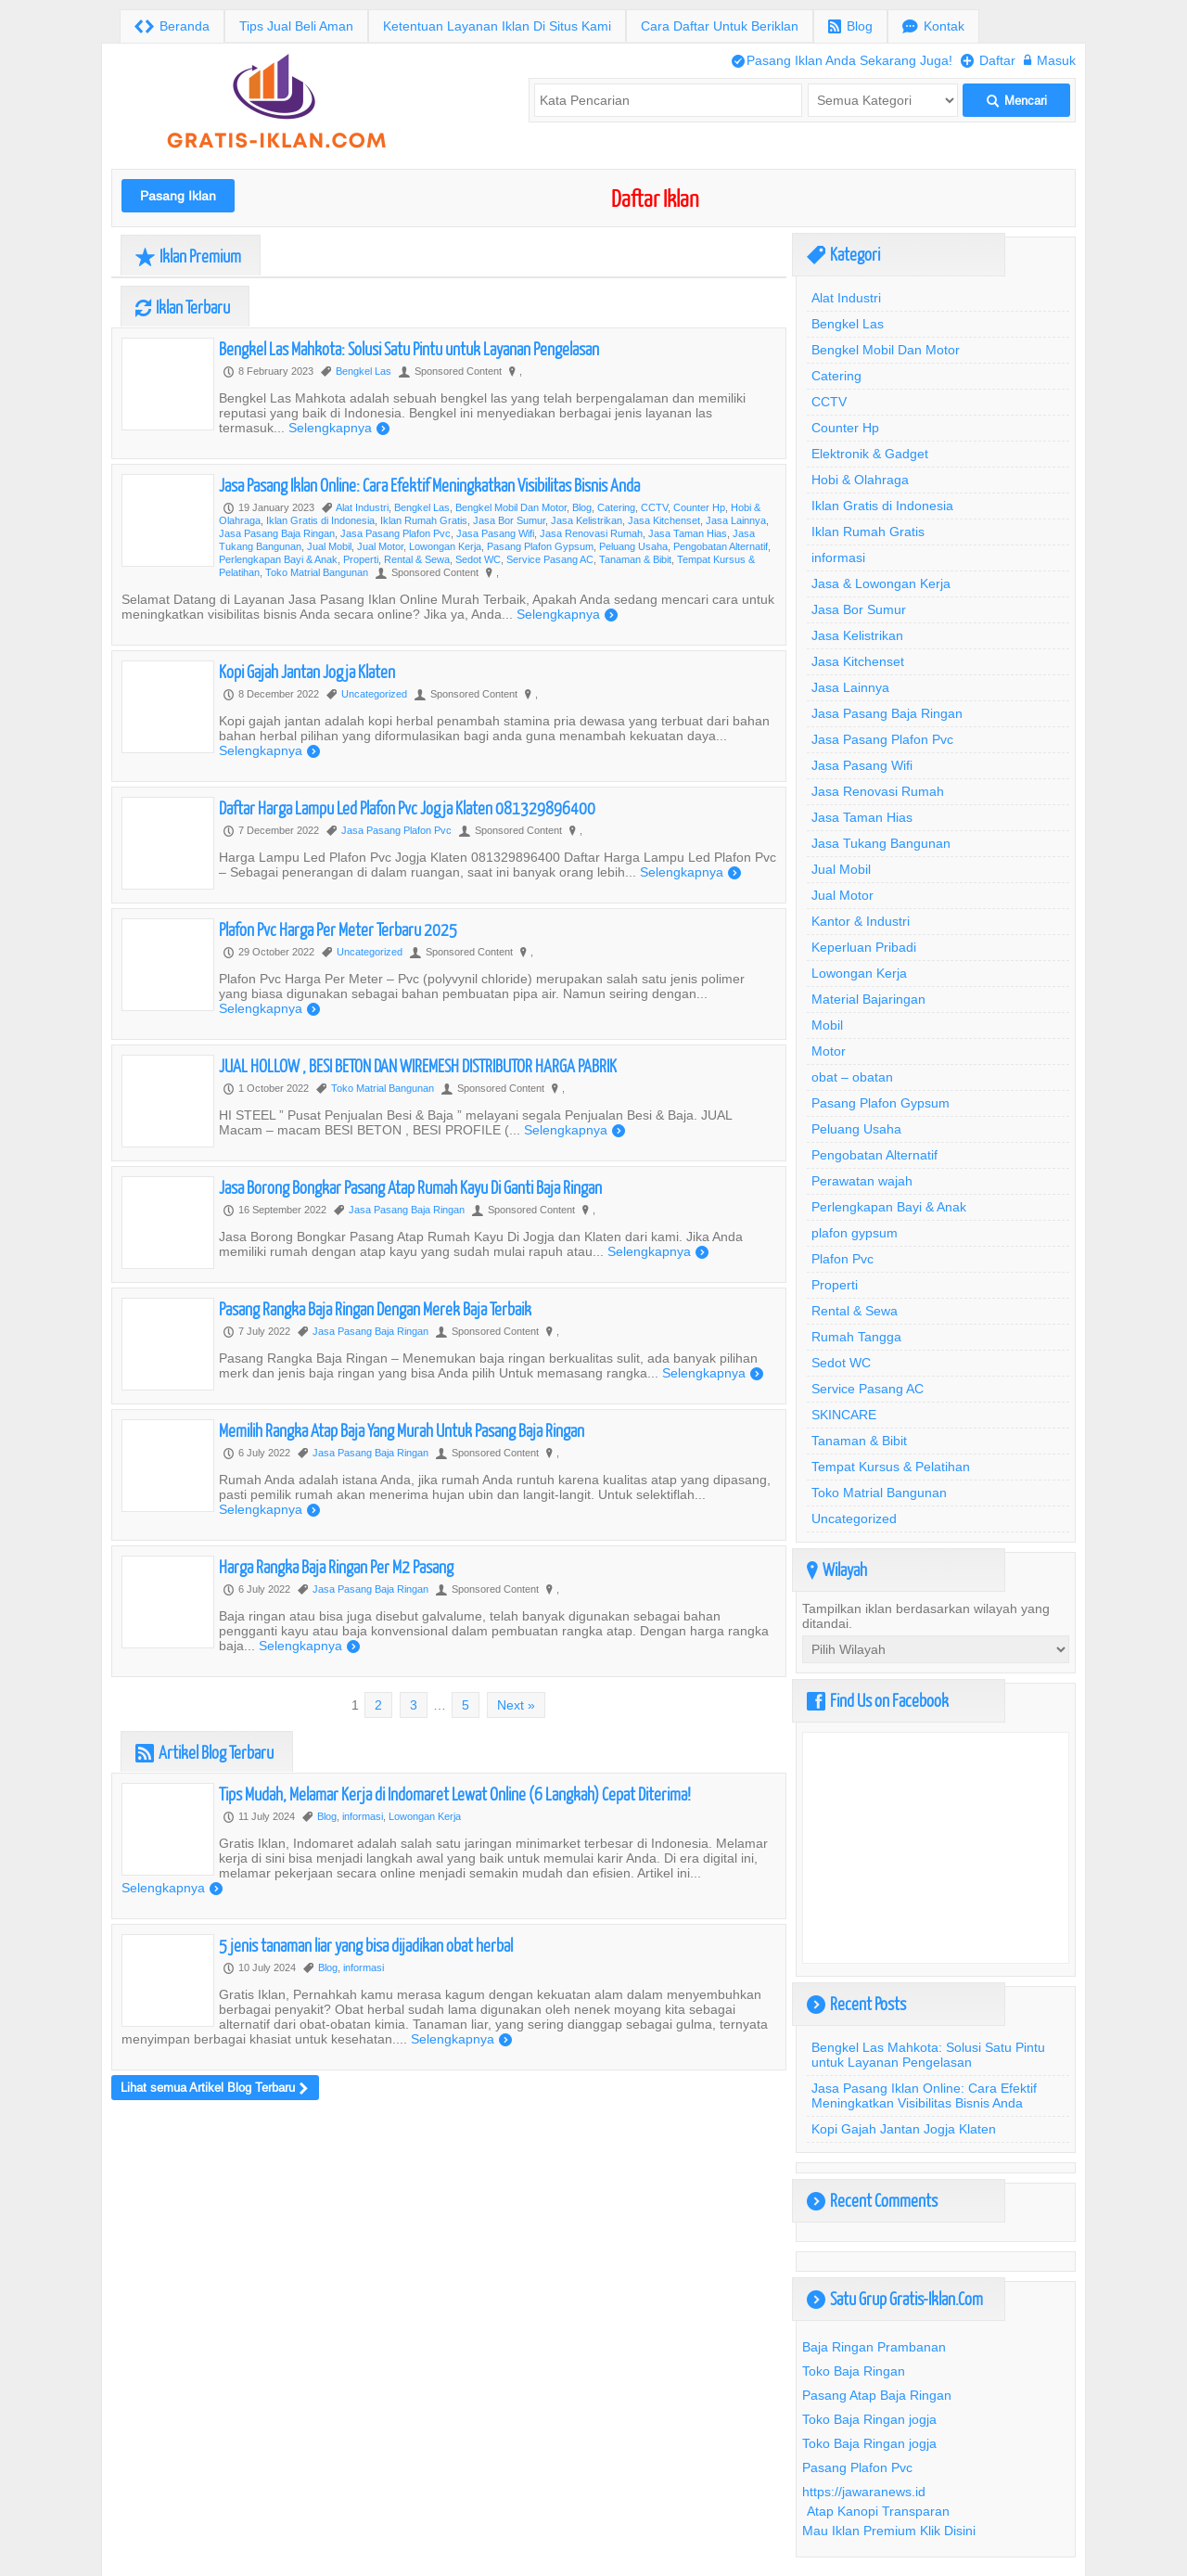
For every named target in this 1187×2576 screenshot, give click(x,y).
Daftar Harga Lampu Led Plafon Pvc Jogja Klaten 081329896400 (407, 807)
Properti (360, 559)
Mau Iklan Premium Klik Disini (889, 2530)
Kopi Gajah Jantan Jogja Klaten (307, 671)
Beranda (172, 26)
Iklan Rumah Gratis (423, 520)
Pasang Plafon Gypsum (540, 546)
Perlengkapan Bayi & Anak (278, 559)
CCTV (654, 507)
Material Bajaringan (868, 999)
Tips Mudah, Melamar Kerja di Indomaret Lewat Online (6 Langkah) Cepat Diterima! (455, 1793)
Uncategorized (374, 693)
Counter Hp (699, 507)
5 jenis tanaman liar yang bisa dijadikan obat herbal (366, 1944)
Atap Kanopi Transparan (878, 2511)
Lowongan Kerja (445, 546)
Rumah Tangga (856, 1336)
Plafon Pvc (842, 1258)
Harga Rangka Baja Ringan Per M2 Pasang (336, 1566)
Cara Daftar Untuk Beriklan (719, 26)
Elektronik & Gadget (869, 453)
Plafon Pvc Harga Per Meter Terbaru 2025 (338, 929)
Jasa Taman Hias (687, 533)
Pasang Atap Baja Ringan (876, 2395)
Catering (616, 507)
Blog (850, 26)
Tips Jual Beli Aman (296, 26)
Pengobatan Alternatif (720, 546)
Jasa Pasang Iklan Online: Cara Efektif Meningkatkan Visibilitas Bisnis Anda (429, 484)
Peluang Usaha (633, 546)
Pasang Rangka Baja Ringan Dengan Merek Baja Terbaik (375, 1308)
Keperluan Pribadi (863, 947)
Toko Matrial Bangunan (316, 572)
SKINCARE (843, 1414)
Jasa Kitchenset (664, 520)
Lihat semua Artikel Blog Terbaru (214, 2087)
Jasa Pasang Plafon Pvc (395, 533)
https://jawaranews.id (863, 2491)
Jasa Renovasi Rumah (591, 533)
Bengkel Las (363, 371)
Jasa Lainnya (736, 520)
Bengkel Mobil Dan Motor (511, 507)
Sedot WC (478, 559)
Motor (828, 1051)
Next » (516, 1705)
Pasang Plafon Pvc (857, 2467)
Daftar (988, 60)
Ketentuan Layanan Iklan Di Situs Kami (497, 26)
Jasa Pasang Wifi (495, 533)
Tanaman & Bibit (635, 559)
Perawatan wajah (862, 1180)
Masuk (1050, 60)
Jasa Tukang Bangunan (881, 843)
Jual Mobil (329, 546)
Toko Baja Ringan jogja (869, 2419)
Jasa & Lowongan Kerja (881, 583)
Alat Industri (362, 507)
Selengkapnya (338, 427)
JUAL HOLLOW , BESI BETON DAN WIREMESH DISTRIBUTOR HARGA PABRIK (418, 1065)
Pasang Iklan (178, 195)
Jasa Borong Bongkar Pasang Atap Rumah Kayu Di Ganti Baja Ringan (410, 1187)
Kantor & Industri (860, 921)
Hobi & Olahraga (860, 479)
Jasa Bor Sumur (509, 520)
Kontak (933, 26)
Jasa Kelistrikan (586, 520)
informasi (362, 1816)
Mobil (827, 1025)
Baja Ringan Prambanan (874, 2346)
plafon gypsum (854, 1232)
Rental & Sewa (417, 559)
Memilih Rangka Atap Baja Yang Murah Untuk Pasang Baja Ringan (401, 1430)
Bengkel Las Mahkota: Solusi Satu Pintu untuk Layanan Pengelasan (409, 348)
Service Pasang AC (550, 559)
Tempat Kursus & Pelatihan (890, 1466)
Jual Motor (380, 546)
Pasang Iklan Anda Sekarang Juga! (842, 60)
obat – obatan (852, 1077)
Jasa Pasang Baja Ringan (277, 533)
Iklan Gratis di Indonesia (320, 520)
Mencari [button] (1017, 101)
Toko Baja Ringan (853, 2371)
